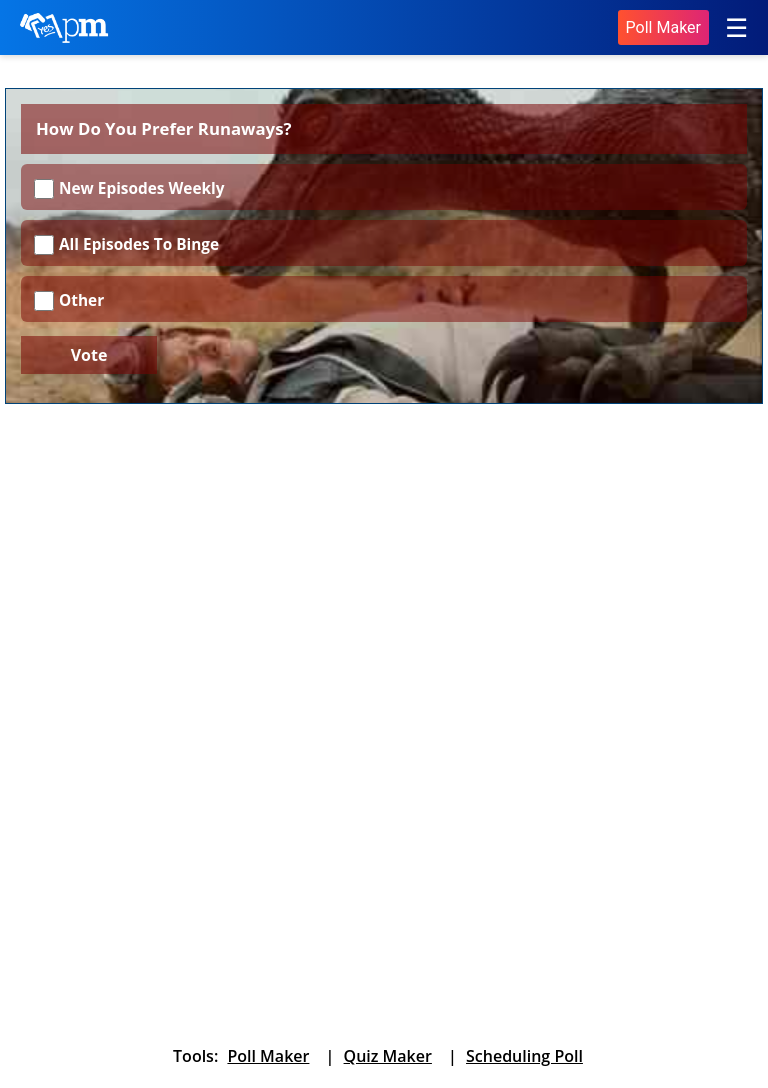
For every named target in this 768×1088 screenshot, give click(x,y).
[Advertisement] (384, 569)
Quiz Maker (388, 1056)
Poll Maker (663, 27)
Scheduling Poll (524, 1056)
